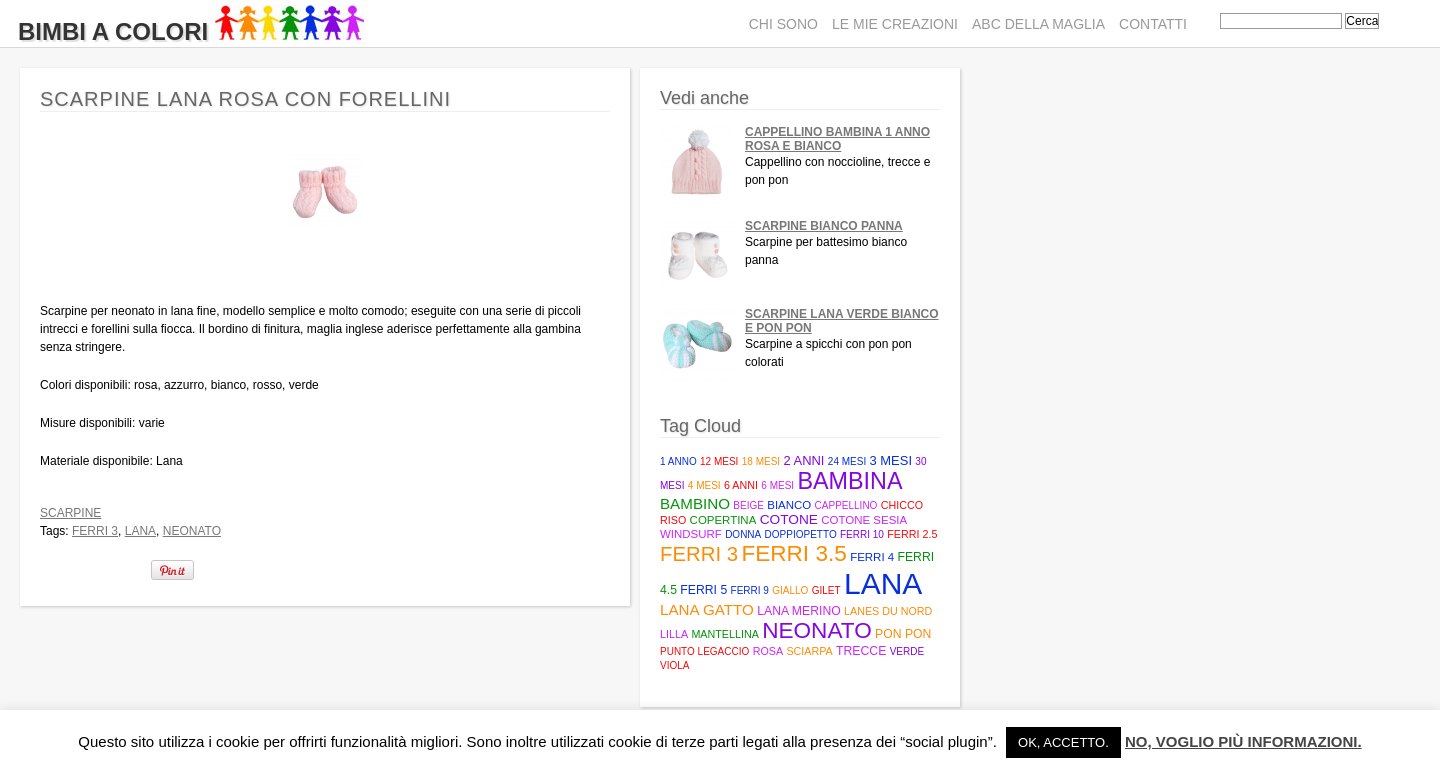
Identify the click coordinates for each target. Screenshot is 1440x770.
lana (140, 531)
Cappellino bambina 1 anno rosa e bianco (837, 139)
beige (748, 505)
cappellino (846, 505)
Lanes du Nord (888, 611)
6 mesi (777, 485)
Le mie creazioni (895, 24)
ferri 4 (872, 557)
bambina (849, 481)
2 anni (803, 460)
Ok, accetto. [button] (1063, 742)
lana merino (799, 611)
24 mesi (847, 461)
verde (907, 651)
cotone (789, 519)
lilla (674, 634)
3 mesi (891, 460)
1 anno (678, 461)
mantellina (724, 634)
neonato (192, 531)
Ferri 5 (703, 590)
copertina (723, 520)
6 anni (741, 485)
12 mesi (719, 461)
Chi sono (783, 24)
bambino (695, 503)
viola (674, 665)
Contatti (1153, 24)
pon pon (903, 634)
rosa (768, 651)
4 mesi (704, 485)
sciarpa (809, 651)
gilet (826, 590)
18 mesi (761, 461)
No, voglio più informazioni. (1243, 741)
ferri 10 (862, 534)
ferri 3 (95, 531)
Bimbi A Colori (191, 31)
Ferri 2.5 (912, 534)
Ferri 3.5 (793, 553)
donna (743, 534)
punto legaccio (704, 651)
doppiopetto (801, 534)
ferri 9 (750, 590)
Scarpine (70, 513)
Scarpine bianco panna (824, 226)
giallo (790, 590)
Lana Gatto (707, 609)
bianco (789, 505)
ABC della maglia (1038, 24)
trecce (861, 651)
